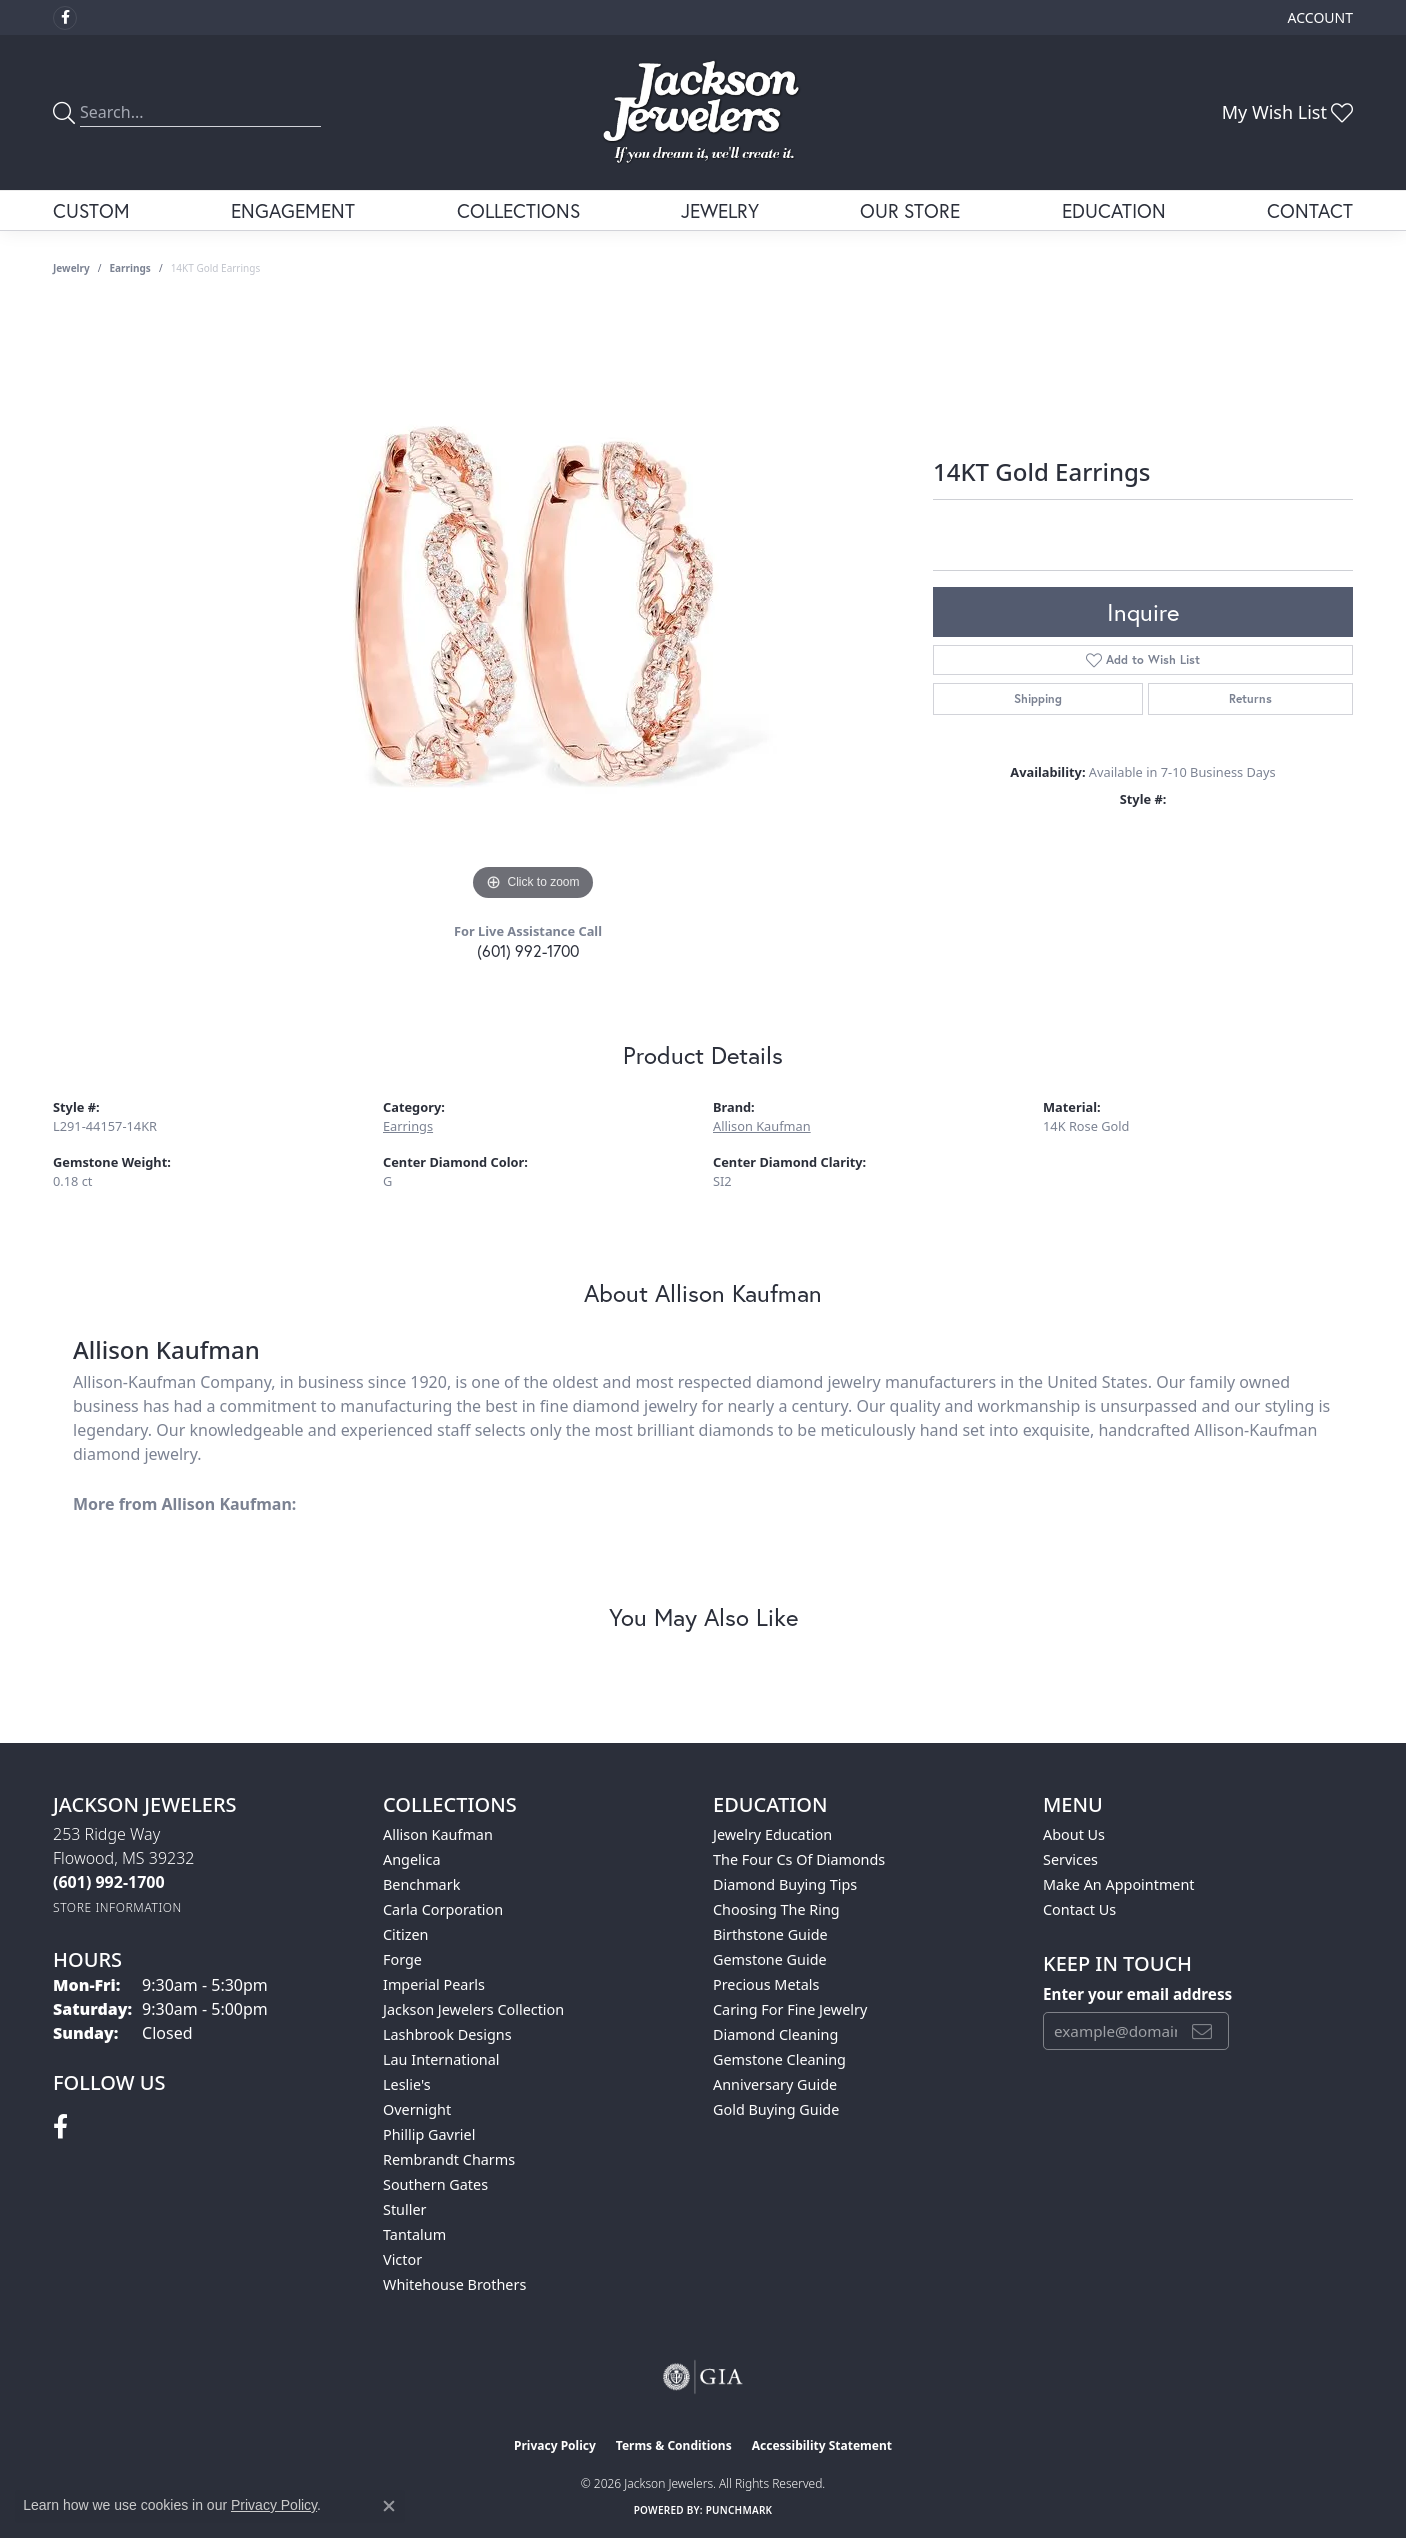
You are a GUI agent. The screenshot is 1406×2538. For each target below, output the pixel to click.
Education (1114, 210)
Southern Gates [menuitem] (435, 2184)
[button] (1318, 17)
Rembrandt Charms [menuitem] (449, 2159)
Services (1070, 1859)
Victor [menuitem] (402, 2259)
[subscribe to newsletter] (1202, 2031)
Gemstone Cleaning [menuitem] (779, 2059)
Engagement (293, 210)
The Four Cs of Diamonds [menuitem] (799, 1859)
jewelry (71, 268)
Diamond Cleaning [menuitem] (775, 2034)
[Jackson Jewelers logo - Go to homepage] (703, 112)
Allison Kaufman (762, 1126)
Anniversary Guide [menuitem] (775, 2084)
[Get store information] (117, 1907)
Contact (1310, 210)
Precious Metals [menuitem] (766, 1984)
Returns (1250, 698)
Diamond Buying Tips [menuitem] (785, 1884)
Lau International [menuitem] (441, 2059)
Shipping (1038, 698)
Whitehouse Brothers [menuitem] (454, 2284)
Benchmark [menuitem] (421, 1884)
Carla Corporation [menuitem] (443, 1909)
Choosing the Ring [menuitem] (776, 1909)
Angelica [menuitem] (411, 1859)
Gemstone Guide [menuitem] (770, 1959)
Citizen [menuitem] (406, 1934)
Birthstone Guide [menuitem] (770, 1934)
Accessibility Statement (822, 2445)
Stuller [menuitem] (404, 2209)
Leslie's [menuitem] (407, 2084)
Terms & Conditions (674, 2445)
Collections (518, 210)
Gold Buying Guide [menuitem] (776, 2109)
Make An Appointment (1119, 1884)
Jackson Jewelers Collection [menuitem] (473, 2009)
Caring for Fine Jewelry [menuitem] (790, 2009)
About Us (1074, 1834)
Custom (91, 210)
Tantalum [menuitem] (414, 2234)
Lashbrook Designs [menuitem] (447, 2034)
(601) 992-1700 (528, 950)
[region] (533, 606)
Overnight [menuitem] (417, 2109)
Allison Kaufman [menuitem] (438, 1834)
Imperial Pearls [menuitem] (434, 1984)
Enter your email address (1137, 1994)
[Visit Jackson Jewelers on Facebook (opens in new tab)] (65, 18)
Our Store (910, 210)
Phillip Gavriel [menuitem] (429, 2134)
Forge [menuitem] (402, 1959)
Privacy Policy (555, 2445)
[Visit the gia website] (703, 2377)
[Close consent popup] (389, 2506)
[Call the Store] (109, 1882)
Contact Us (1079, 1909)
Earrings (130, 268)
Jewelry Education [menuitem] (772, 1834)
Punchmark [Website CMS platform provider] (739, 2510)
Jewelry (720, 210)
